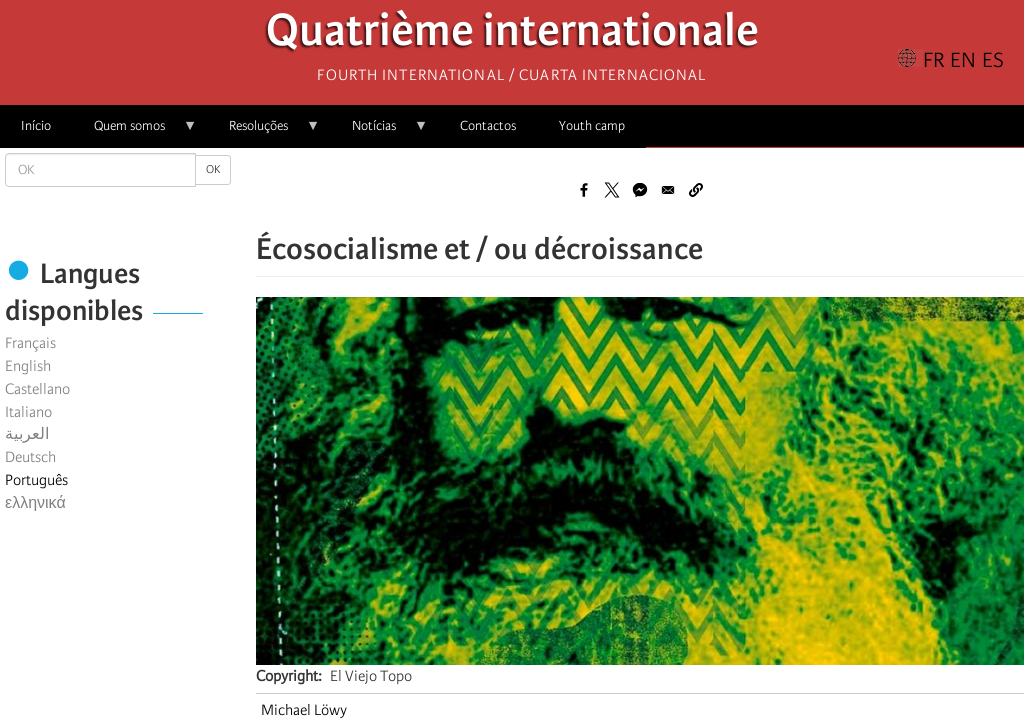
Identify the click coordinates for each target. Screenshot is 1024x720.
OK (213, 169)
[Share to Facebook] (584, 190)
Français (30, 343)
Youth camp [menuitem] (592, 125)
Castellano (37, 389)
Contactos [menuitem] (488, 125)
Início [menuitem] (36, 125)
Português (36, 480)
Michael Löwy (304, 710)
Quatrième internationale (512, 35)
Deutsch (30, 457)
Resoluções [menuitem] (264, 132)
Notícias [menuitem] (379, 132)
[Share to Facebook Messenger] (640, 190)
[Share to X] (612, 190)
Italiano (28, 412)
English (28, 366)
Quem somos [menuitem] (135, 132)
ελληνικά (35, 503)
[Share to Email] (668, 190)
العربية (27, 434)
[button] (696, 190)
